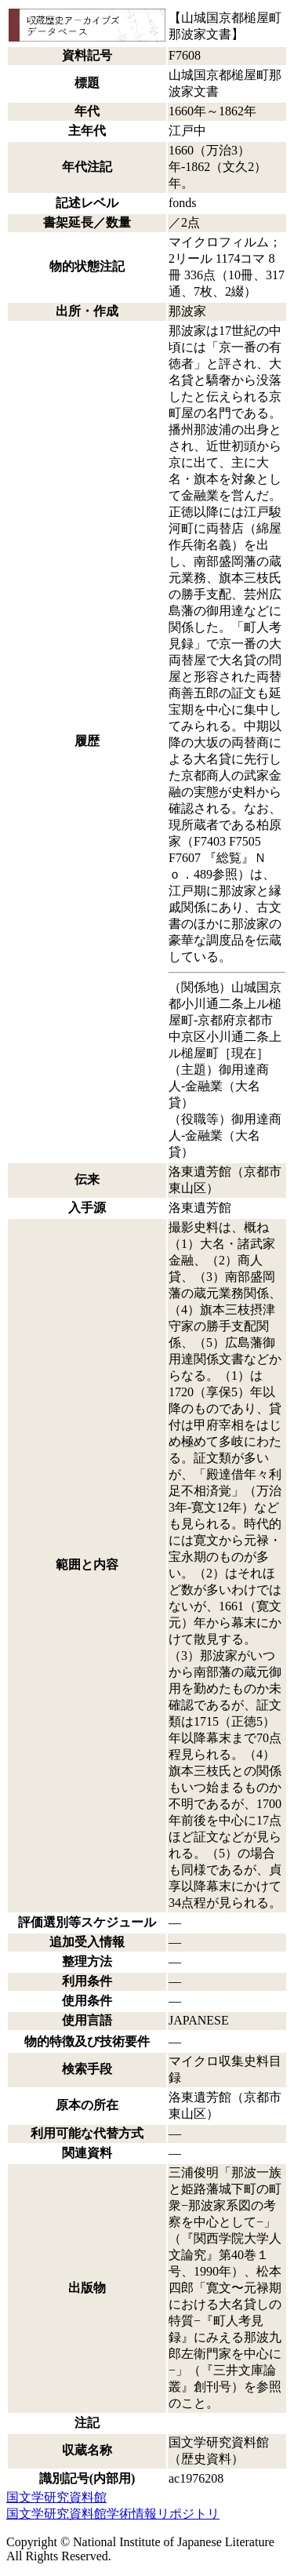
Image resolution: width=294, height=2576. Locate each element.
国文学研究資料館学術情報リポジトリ (113, 2513)
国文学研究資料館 (56, 2497)
